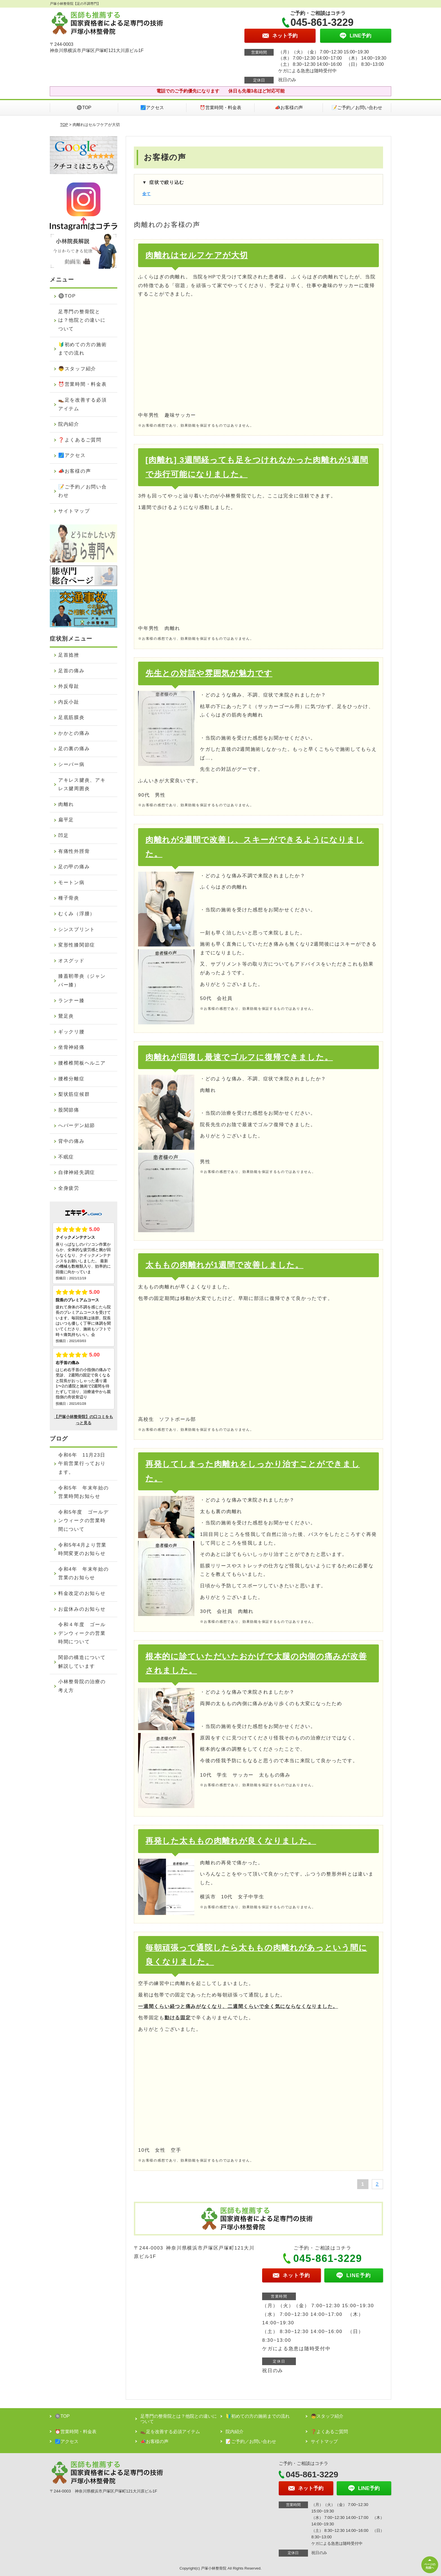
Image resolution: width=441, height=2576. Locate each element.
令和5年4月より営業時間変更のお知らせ (82, 1549)
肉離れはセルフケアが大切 (196, 255)
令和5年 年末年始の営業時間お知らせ (83, 1492)
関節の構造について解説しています (81, 1662)
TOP (64, 124)
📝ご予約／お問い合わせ (357, 107)
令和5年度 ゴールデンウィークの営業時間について (83, 1520)
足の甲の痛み (74, 866)
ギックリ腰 (71, 1032)
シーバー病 (71, 764)
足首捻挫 (68, 655)
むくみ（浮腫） (76, 913)
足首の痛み (71, 670)
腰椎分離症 (71, 1078)
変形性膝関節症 (76, 945)
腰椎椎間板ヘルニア (81, 1063)
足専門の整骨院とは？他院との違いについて (81, 320)
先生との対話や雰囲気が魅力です (209, 673)
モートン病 (71, 882)
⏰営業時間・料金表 (220, 107)
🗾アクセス (152, 107)
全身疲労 (68, 1188)
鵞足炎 (66, 1016)
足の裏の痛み (74, 748)
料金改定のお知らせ (81, 1593)
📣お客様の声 (289, 107)
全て (146, 193)
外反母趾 (68, 686)
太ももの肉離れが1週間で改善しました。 (224, 1265)
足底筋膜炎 (71, 717)
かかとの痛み (74, 733)
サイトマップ (74, 511)
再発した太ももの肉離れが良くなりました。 (230, 1840)
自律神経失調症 (76, 1172)
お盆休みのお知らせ (81, 1609)
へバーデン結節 (76, 1125)
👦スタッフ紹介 (77, 368)
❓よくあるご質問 (80, 440)
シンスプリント (76, 929)
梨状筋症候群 (74, 1094)
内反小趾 (68, 702)
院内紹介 (68, 424)
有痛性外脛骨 (74, 851)
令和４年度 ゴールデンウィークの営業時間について (81, 1633)
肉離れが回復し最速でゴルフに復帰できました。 (239, 1057)
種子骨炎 (68, 898)
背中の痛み (71, 1141)
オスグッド (71, 960)
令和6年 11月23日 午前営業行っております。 (84, 1463)
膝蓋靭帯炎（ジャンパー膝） (81, 980)
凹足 (63, 835)
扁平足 (66, 819)
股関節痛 (68, 1110)
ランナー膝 (71, 1000)
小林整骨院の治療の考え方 (81, 1686)
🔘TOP (83, 107)
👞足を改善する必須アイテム (82, 404)
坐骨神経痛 (71, 1047)
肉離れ (66, 804)
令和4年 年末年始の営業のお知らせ (83, 1574)
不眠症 (66, 1157)
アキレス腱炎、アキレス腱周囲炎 (81, 784)
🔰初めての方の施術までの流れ (82, 349)
